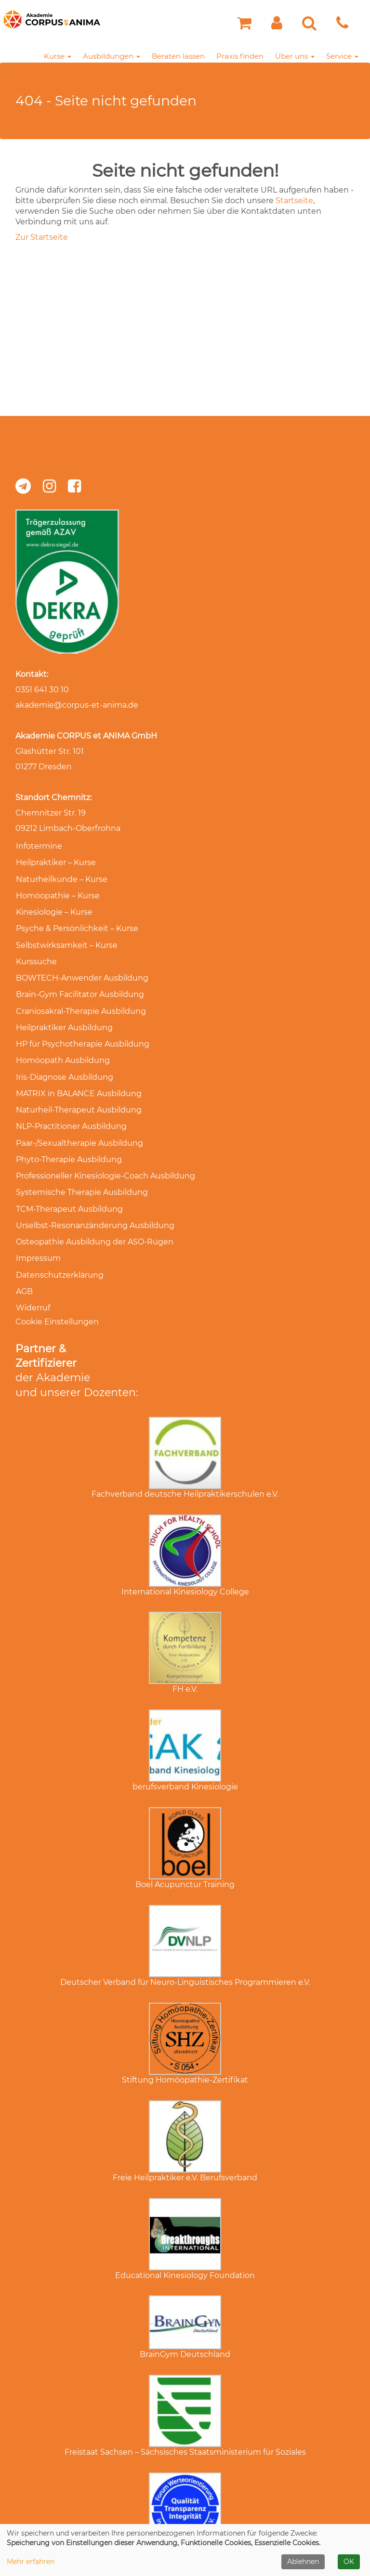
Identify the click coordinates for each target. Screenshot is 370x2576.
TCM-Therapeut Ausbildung (68, 1185)
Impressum (37, 1231)
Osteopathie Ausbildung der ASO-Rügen (94, 1215)
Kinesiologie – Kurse (53, 907)
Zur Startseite (41, 237)
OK (349, 2561)
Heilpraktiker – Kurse (55, 861)
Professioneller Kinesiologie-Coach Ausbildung (105, 1154)
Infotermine (38, 846)
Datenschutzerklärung (59, 1246)
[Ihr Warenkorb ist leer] (244, 25)
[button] (276, 25)
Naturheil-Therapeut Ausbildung (78, 1092)
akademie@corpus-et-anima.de (76, 705)
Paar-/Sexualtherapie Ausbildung (79, 1123)
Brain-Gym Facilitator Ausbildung (79, 984)
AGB (23, 1262)
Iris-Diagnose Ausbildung (64, 1061)
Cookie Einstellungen (57, 1290)
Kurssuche (35, 953)
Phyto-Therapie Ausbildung (68, 1138)
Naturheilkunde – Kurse (61, 876)
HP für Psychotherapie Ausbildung (82, 1031)
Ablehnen (303, 2561)
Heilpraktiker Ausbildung (63, 1015)
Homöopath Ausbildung (62, 1046)
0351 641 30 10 (42, 689)
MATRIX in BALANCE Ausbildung (78, 1077)
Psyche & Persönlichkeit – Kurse (76, 923)
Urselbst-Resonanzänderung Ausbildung (94, 1200)
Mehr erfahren (30, 2561)
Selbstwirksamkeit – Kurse (66, 938)
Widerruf (32, 1277)
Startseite (294, 200)
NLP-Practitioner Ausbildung (70, 1108)
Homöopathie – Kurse (57, 892)
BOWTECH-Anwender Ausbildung (81, 969)
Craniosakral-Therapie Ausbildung (80, 1000)
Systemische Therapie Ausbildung (81, 1169)
